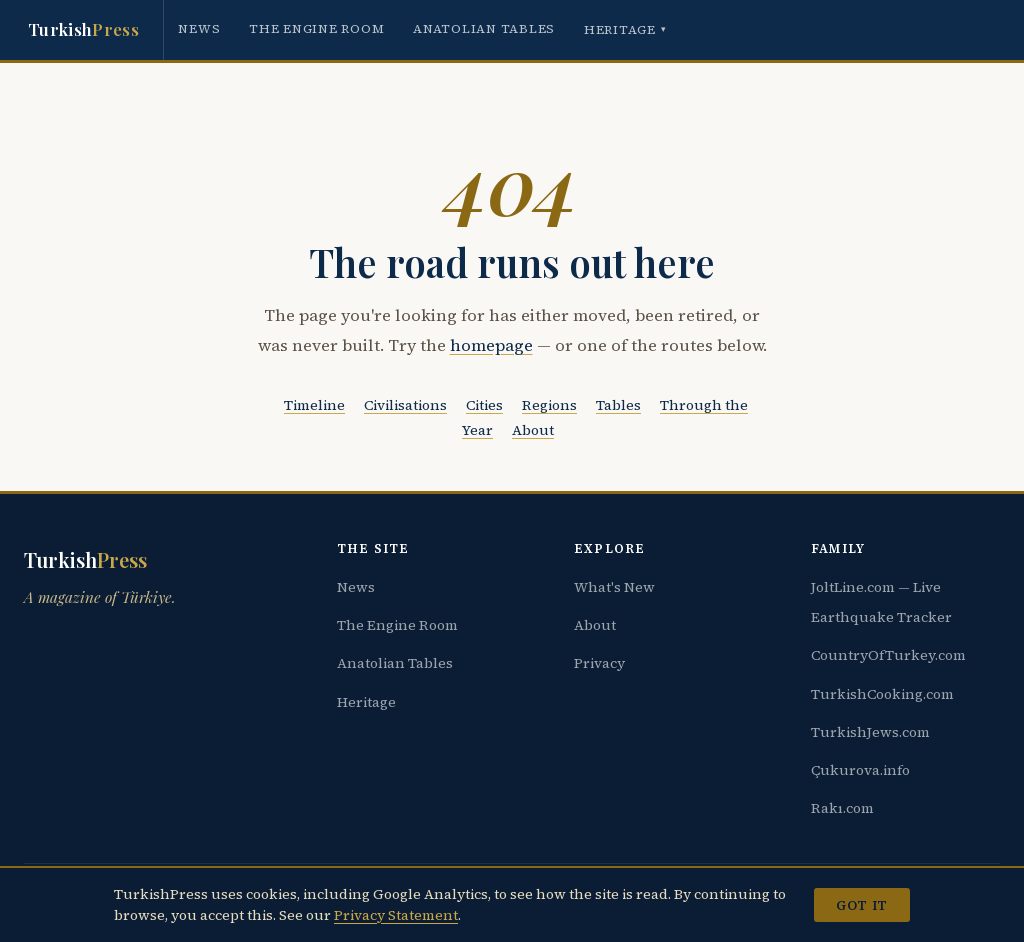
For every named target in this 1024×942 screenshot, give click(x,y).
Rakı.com (842, 808)
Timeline (314, 405)
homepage (491, 345)
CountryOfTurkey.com (888, 655)
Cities (484, 405)
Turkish (83, 30)
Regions (549, 405)
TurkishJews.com (870, 732)
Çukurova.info (860, 770)
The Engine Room (316, 28)
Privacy (599, 663)
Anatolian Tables (484, 28)
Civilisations (405, 405)
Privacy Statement (396, 915)
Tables (618, 405)
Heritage (625, 29)
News (199, 28)
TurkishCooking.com (882, 694)
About (533, 430)
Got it (861, 905)
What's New (614, 587)
